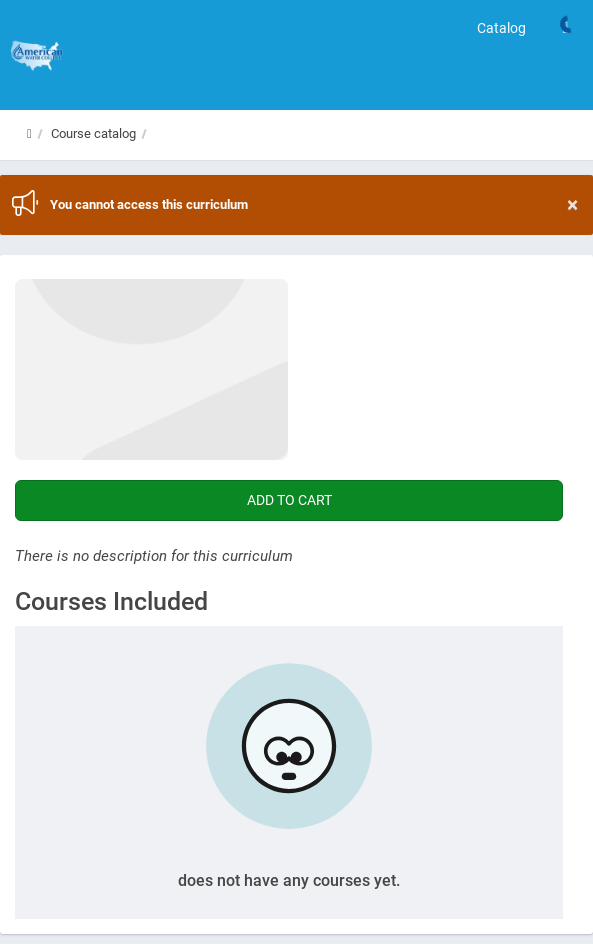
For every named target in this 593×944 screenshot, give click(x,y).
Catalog (501, 28)
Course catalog (93, 133)
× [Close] (572, 205)
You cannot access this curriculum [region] (313, 205)
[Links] (565, 28)
